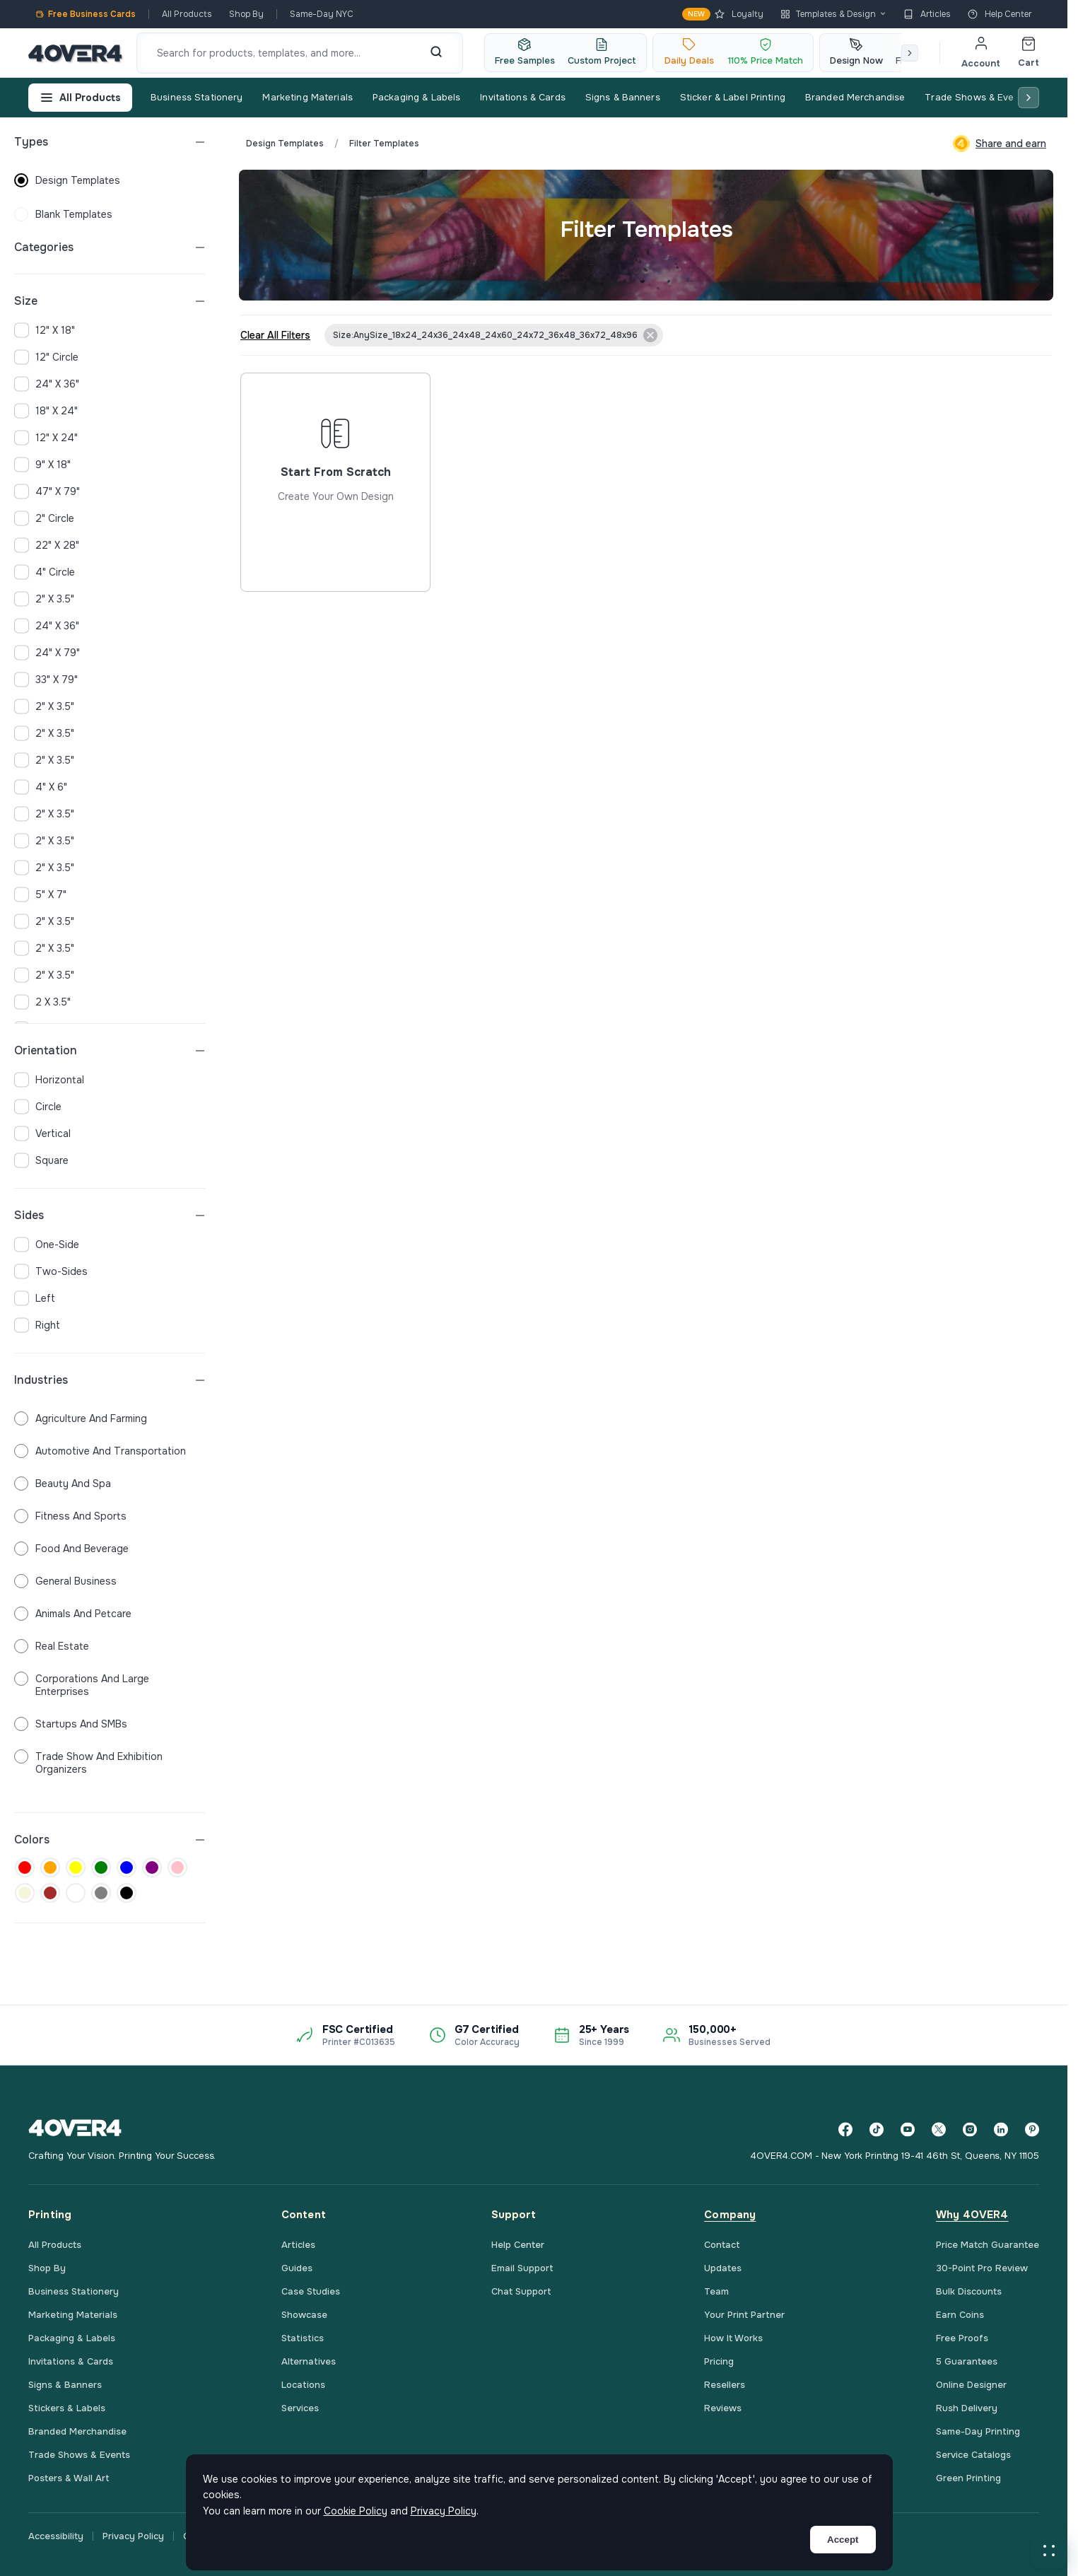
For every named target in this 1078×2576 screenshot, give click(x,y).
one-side (46, 1244)
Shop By (246, 14)
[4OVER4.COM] (75, 53)
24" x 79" (47, 652)
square (41, 1160)
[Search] (436, 53)
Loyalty (722, 14)
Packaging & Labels (416, 97)
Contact (722, 2245)
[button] (1049, 2550)
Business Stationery (196, 97)
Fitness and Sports (70, 1516)
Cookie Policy (355, 2511)
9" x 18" (42, 464)
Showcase (304, 2315)
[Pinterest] (1032, 2129)
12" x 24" (46, 437)
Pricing (719, 2361)
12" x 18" (44, 330)
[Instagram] (970, 2129)
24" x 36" (46, 384)
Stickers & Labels (66, 2408)
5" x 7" (40, 894)
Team (716, 2291)
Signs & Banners (622, 97)
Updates (723, 2268)
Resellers (724, 2385)
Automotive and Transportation (100, 1451)
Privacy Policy (133, 2536)
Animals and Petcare (72, 1613)
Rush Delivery (966, 2408)
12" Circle (46, 357)
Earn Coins (960, 2315)
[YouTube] (908, 2129)
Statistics (302, 2338)
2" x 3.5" (44, 599)
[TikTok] (876, 2129)
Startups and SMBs (70, 1724)
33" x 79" (46, 679)
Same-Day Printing (978, 2431)
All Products (187, 14)
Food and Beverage (71, 1548)
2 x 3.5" (42, 1002)
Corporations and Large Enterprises (81, 1685)
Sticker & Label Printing (732, 97)
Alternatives (308, 2361)
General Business (65, 1581)
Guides (296, 2268)
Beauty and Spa (62, 1483)
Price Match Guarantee (987, 2245)
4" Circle (44, 572)
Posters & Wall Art (69, 2478)
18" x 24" (46, 410)
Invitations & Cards (522, 97)
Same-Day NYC (321, 14)
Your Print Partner (744, 2315)
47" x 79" (47, 491)
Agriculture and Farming (80, 1418)
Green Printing (968, 2478)
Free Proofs (962, 2338)
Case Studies (310, 2291)
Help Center (1000, 14)
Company (730, 2215)
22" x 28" (46, 545)
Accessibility (55, 2536)
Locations (303, 2385)
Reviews (723, 2408)
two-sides (51, 1271)
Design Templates (285, 143)
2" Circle (44, 518)
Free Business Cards (85, 14)
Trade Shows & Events (977, 97)
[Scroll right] (909, 53)
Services (300, 2408)
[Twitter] (939, 2129)
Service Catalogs (973, 2455)
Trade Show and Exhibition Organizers (88, 1763)
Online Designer (971, 2385)
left (34, 1298)
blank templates (63, 214)
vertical (42, 1133)
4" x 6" (40, 787)
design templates (67, 180)
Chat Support (521, 2291)
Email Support (522, 2268)
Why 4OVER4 (972, 2215)
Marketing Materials (307, 97)
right (37, 1325)
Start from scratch (335, 534)
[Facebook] (845, 2129)
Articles (927, 14)
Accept (842, 2539)
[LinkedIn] (1001, 2129)
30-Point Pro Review (982, 2268)
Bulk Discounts (969, 2291)
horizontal (49, 1079)
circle (37, 1106)
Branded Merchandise (855, 97)
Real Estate (51, 1646)
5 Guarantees (966, 2361)
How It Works (733, 2338)
